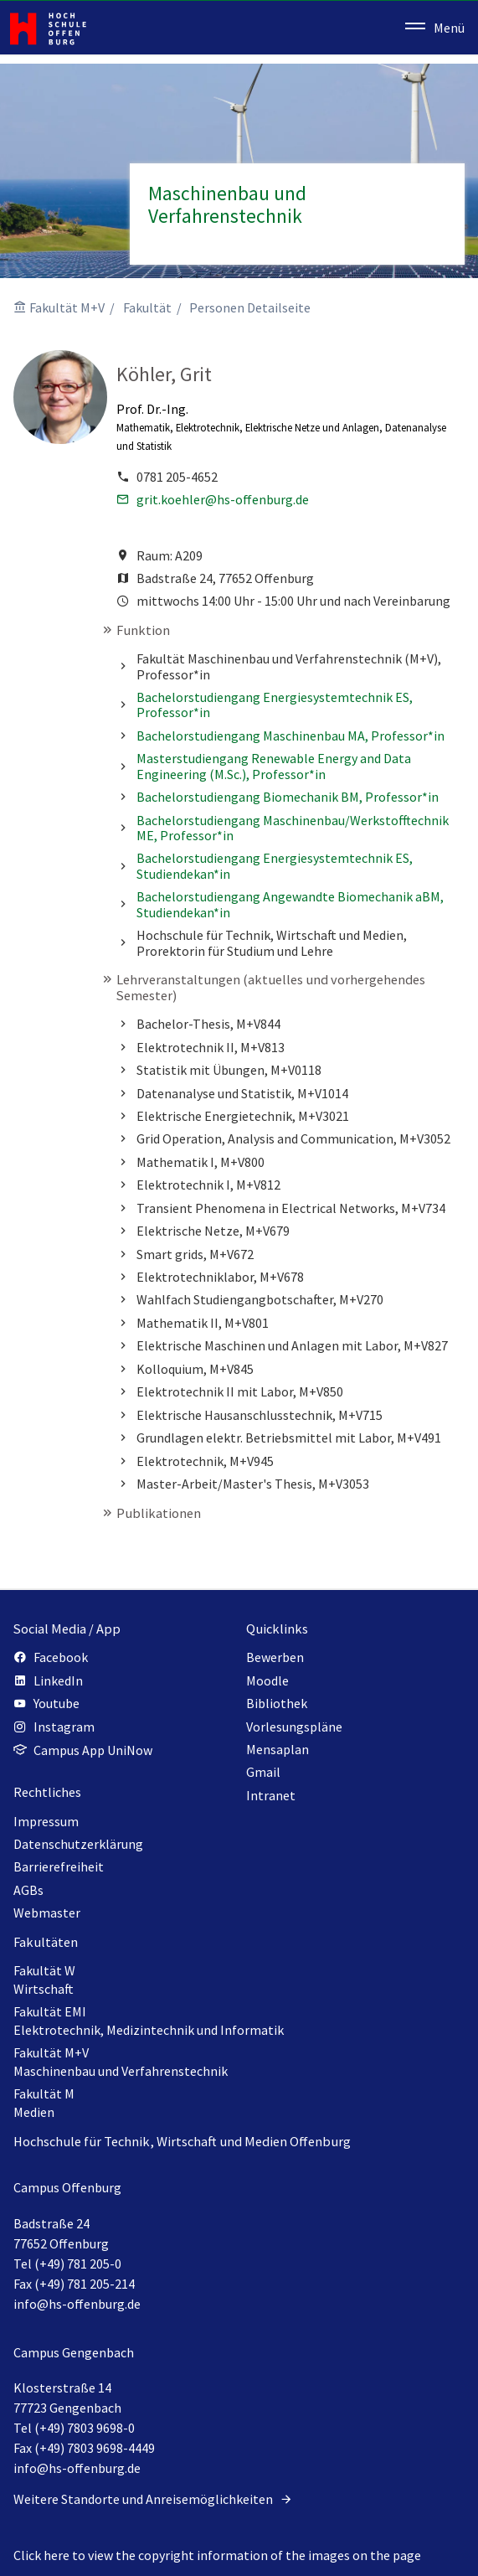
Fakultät (147, 307)
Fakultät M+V (67, 307)
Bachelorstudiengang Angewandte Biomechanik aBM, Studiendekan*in (290, 904)
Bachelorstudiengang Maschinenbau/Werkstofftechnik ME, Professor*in (292, 828)
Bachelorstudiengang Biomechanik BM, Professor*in (287, 796)
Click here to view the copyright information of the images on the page (217, 2555)
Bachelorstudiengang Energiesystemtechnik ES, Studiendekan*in (274, 865)
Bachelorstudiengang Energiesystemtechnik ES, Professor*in (274, 704)
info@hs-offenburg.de (77, 2303)
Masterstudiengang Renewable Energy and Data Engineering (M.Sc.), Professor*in (273, 766)
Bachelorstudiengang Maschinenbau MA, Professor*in (290, 735)
